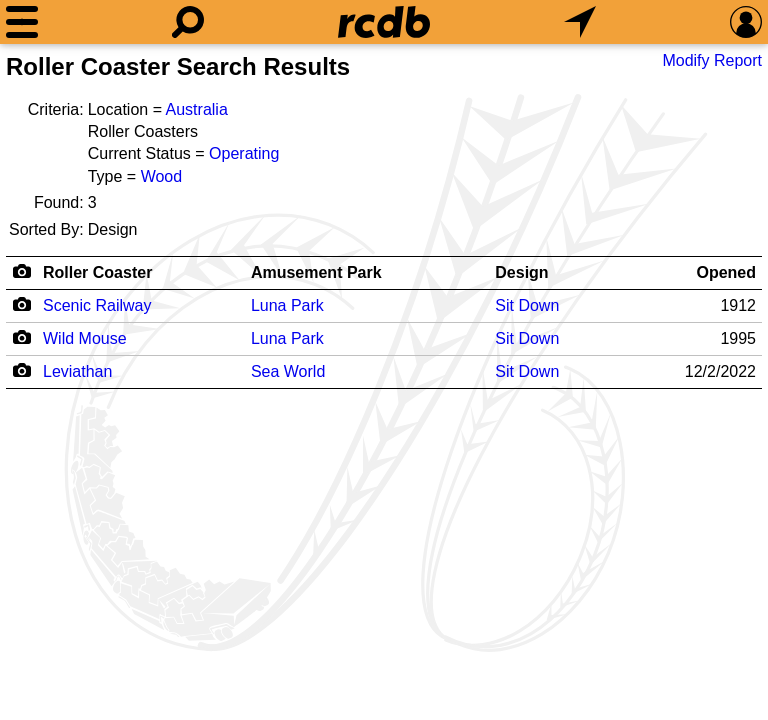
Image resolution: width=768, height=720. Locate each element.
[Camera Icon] (21, 304)
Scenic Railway (97, 305)
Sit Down (527, 305)
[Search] (188, 22)
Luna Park (287, 305)
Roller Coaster (97, 272)
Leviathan (77, 371)
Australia (197, 109)
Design (521, 272)
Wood (162, 176)
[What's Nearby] (580, 22)
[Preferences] (746, 22)
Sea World (288, 371)
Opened (726, 272)
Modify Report (712, 60)
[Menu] (22, 22)
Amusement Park (316, 272)
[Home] (384, 22)
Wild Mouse (85, 338)
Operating (244, 153)
